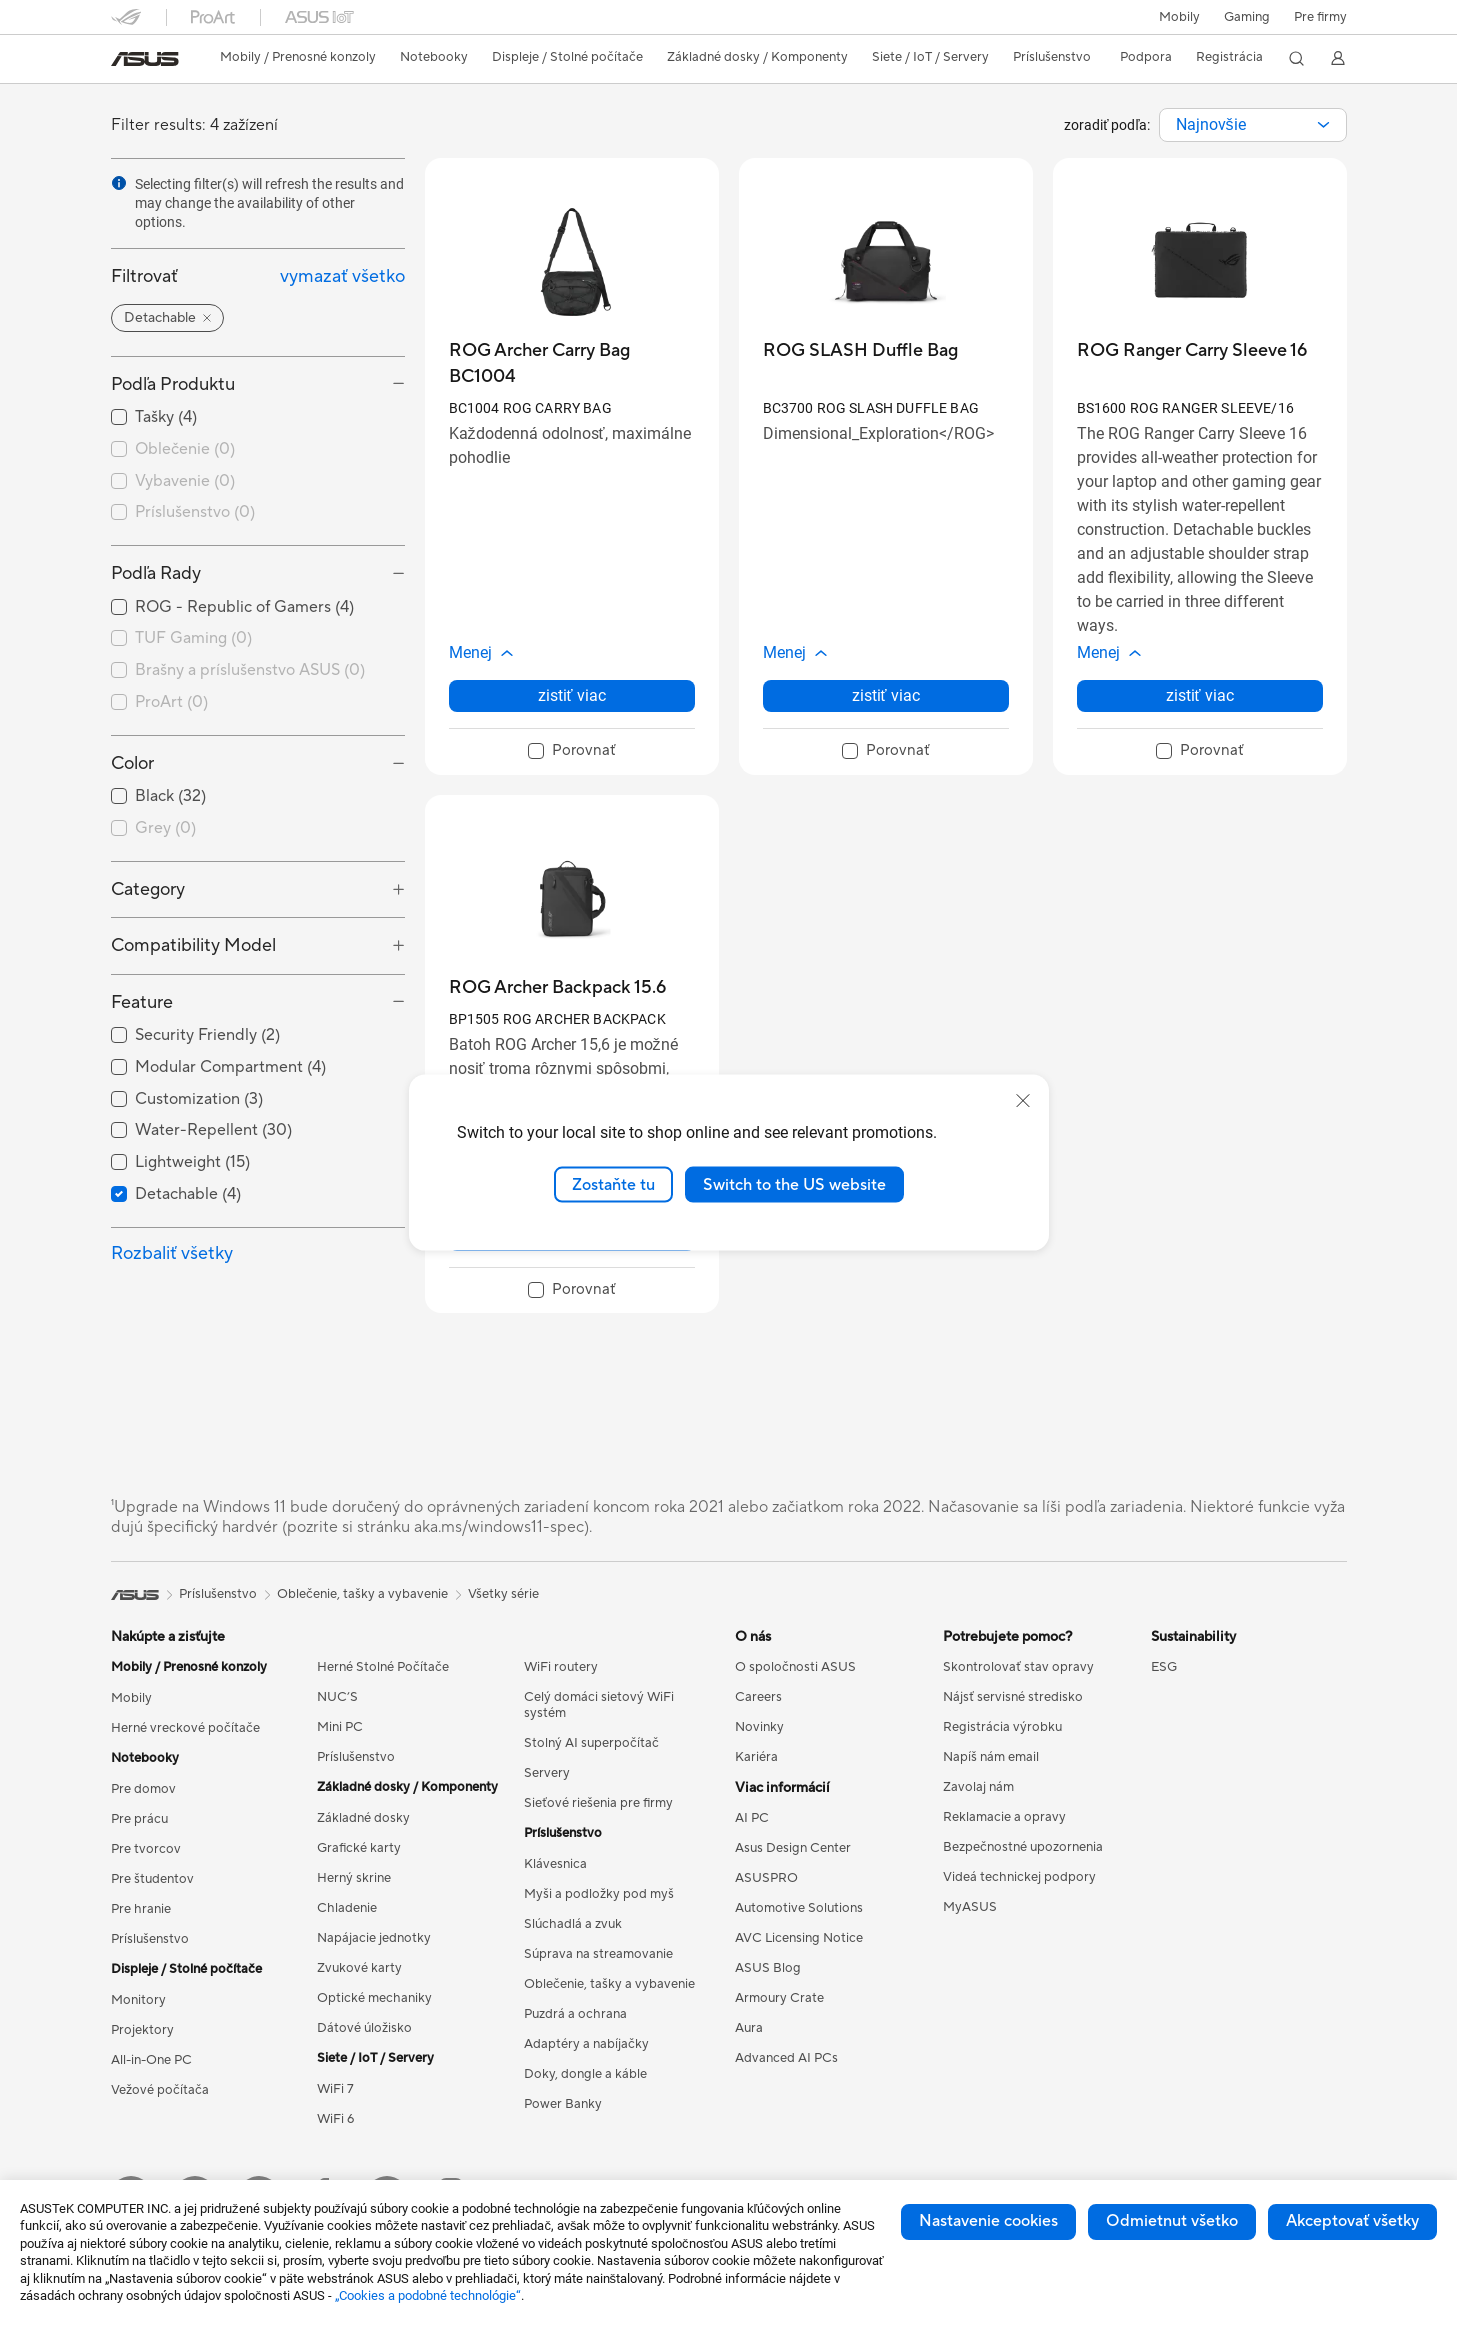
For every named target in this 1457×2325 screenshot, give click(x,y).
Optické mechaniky (374, 1998)
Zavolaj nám (978, 1787)
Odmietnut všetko (1172, 2221)
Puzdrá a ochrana (575, 2014)
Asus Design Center (793, 1848)
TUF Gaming (193, 638)
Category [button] (148, 889)
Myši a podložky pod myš (599, 1894)
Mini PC (340, 1727)
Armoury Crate (779, 1998)
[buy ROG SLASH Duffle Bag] (860, 350)
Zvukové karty (359, 1968)
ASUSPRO (766, 1878)
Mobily (1179, 17)
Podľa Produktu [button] (173, 384)
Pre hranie (141, 1909)
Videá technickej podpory (1019, 1877)
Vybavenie (185, 481)
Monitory (138, 2000)
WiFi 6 (335, 2119)
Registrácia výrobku (1002, 1727)
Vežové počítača (160, 2090)
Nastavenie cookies (988, 2221)
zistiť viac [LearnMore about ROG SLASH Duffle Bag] (886, 695)
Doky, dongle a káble (585, 2074)
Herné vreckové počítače (185, 1728)
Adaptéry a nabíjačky (586, 2044)
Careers (758, 1697)
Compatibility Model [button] (193, 945)
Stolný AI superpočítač (591, 1743)
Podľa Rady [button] (156, 573)
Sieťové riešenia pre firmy (598, 1803)
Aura (749, 2028)
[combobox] (1253, 125)
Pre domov (143, 1789)
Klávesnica (555, 1864)
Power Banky (563, 2104)
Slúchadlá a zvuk (573, 1924)
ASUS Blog (768, 1968)
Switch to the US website (794, 1184)
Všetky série (503, 1594)
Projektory (142, 2030)
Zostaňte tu (613, 1184)
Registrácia (1229, 57)
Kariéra (756, 1757)
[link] (145, 59)
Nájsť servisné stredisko (1013, 1697)
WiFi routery (561, 1667)
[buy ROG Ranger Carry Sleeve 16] (1192, 350)
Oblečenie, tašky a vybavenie (609, 1984)
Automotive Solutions (799, 1908)
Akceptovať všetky (1352, 2221)
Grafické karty (359, 1848)
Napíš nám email (991, 1757)
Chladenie (347, 1908)
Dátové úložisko (364, 2028)
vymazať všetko (342, 276)
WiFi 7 (335, 2089)
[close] (1023, 1100)
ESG (1164, 1667)
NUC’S (337, 1697)
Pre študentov (152, 1879)
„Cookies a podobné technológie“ (428, 2295)
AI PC (752, 1818)
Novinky (759, 1727)
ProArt (171, 702)
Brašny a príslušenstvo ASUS (250, 670)
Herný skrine (354, 1878)
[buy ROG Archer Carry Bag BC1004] (572, 363)
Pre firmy (1320, 17)
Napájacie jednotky (374, 1938)
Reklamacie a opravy (1004, 1817)
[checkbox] (258, 450)
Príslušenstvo (195, 512)
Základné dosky (363, 1818)
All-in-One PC (151, 2060)
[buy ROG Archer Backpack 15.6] (557, 987)
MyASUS (970, 1907)
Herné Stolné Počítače (383, 1667)
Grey (165, 828)
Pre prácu (139, 1819)
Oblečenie (185, 449)
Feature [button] (142, 1002)
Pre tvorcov (146, 1849)
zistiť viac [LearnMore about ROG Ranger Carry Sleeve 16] (1200, 695)
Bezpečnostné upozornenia (1023, 1847)
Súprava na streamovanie (598, 1954)
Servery (547, 1773)
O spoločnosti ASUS (795, 1667)
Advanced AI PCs (786, 2058)
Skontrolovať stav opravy (1018, 1667)
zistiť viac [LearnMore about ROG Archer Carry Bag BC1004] (572, 695)
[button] (1247, 17)
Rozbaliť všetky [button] (172, 1253)
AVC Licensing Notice (799, 1938)
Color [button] (132, 763)
